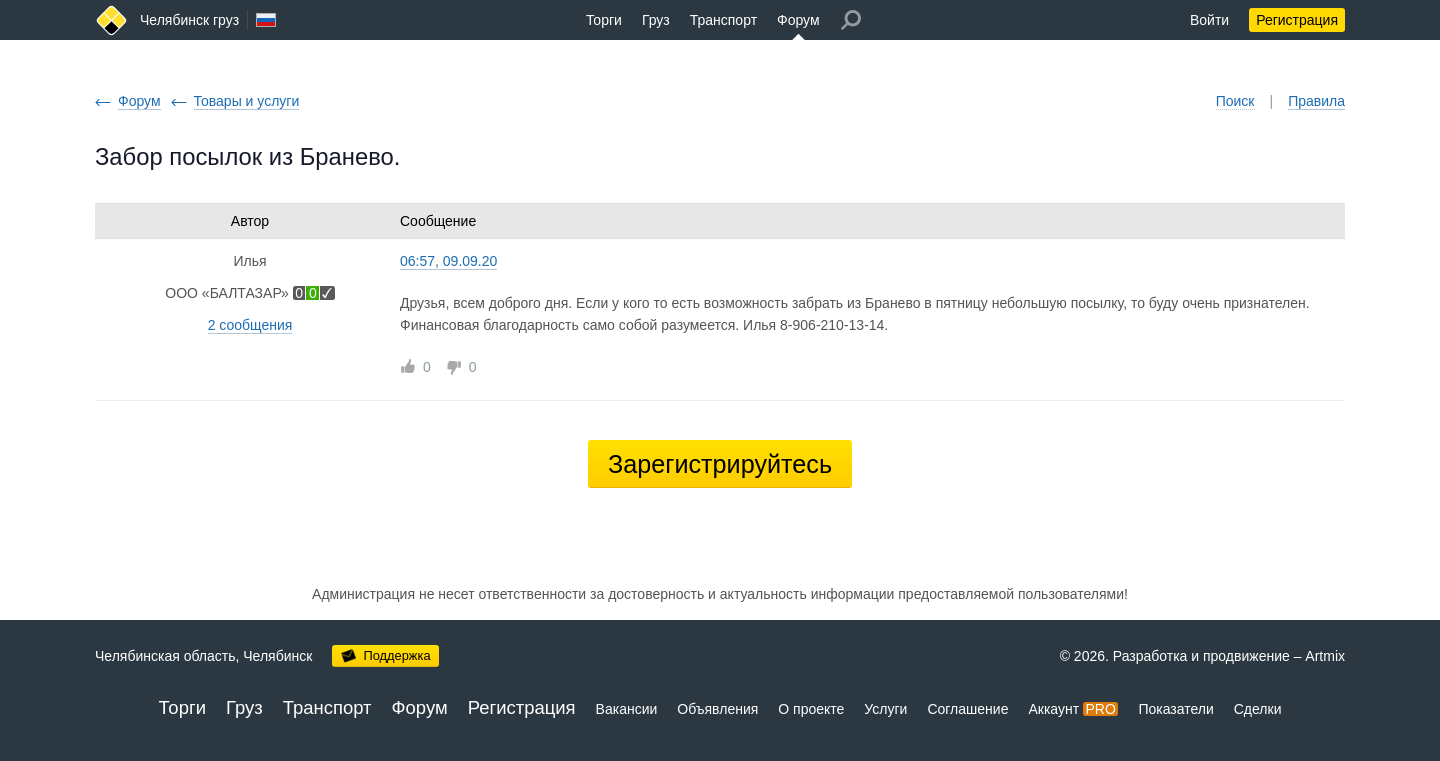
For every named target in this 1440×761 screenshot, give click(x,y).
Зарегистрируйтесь (720, 464)
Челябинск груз (189, 20)
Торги (604, 20)
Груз (656, 20)
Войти (1209, 20)
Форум (798, 20)
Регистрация (1297, 20)
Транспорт (723, 20)
